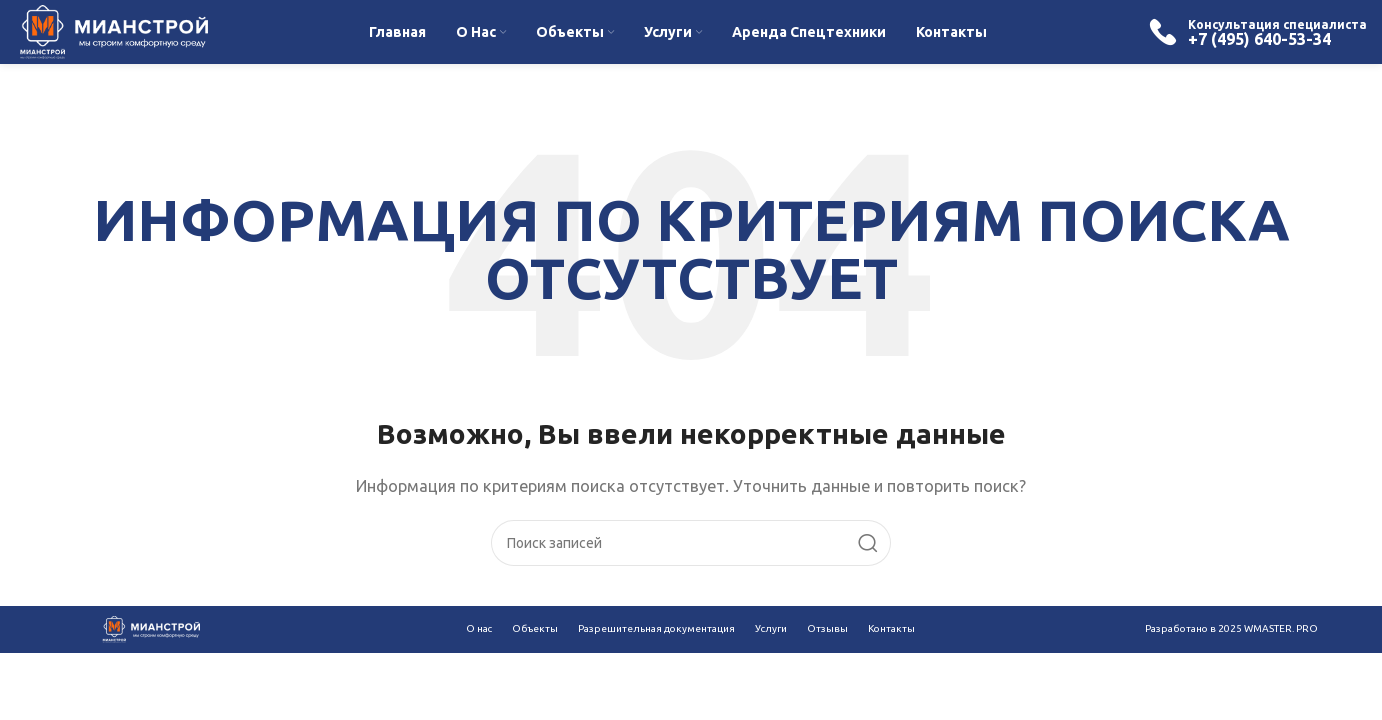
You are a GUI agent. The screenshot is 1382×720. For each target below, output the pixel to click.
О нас (479, 628)
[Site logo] (111, 30)
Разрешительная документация (656, 628)
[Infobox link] (1257, 32)
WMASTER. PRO (1281, 628)
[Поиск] (691, 543)
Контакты (891, 628)
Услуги (771, 628)
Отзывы (827, 628)
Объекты (535, 628)
